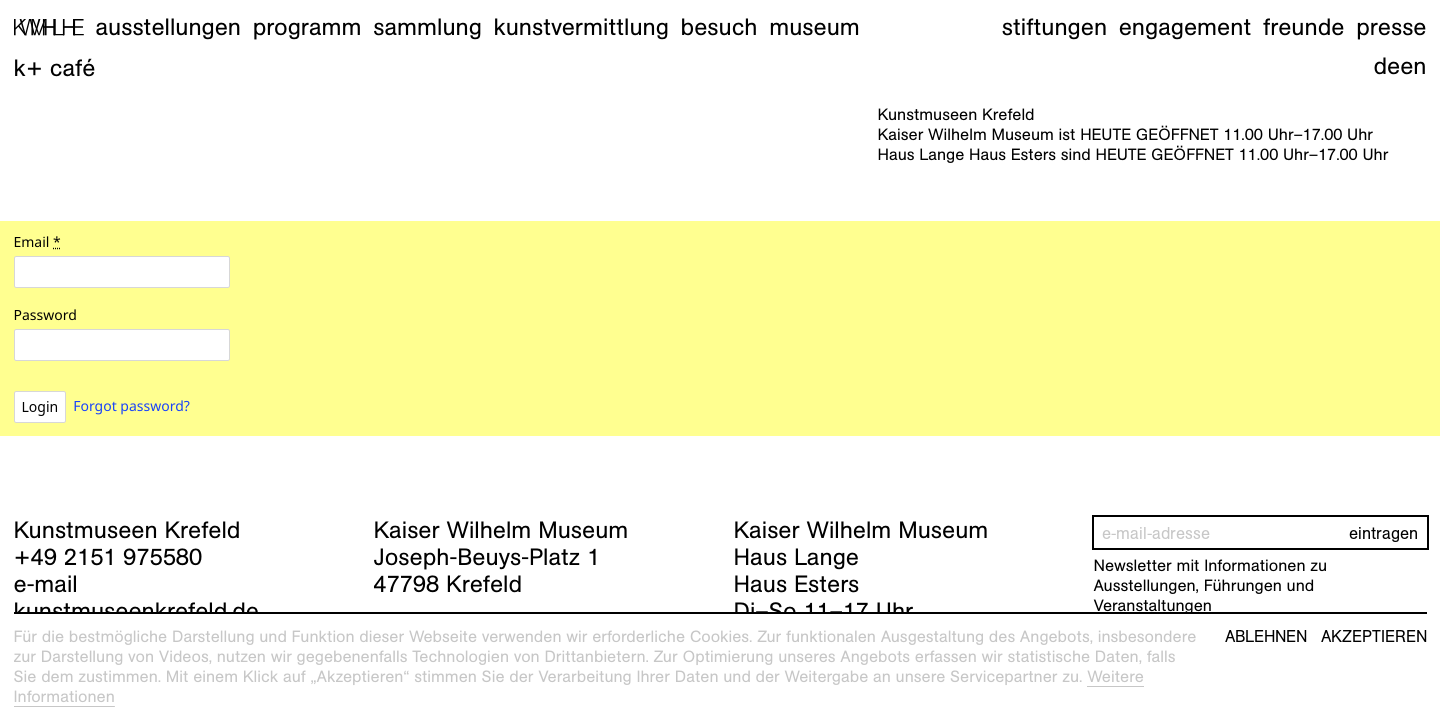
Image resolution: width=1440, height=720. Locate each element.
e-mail (46, 584)
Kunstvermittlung (581, 27)
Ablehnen (1266, 637)
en (1413, 66)
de (1386, 66)
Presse (1391, 27)
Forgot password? (131, 406)
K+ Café (55, 68)
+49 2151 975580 (108, 557)
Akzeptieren (1374, 637)
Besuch (719, 27)
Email (37, 243)
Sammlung (427, 27)
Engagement (1185, 27)
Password (45, 316)
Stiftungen (1054, 27)
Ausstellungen (168, 27)
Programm (307, 27)
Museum (814, 27)
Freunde (1304, 27)
